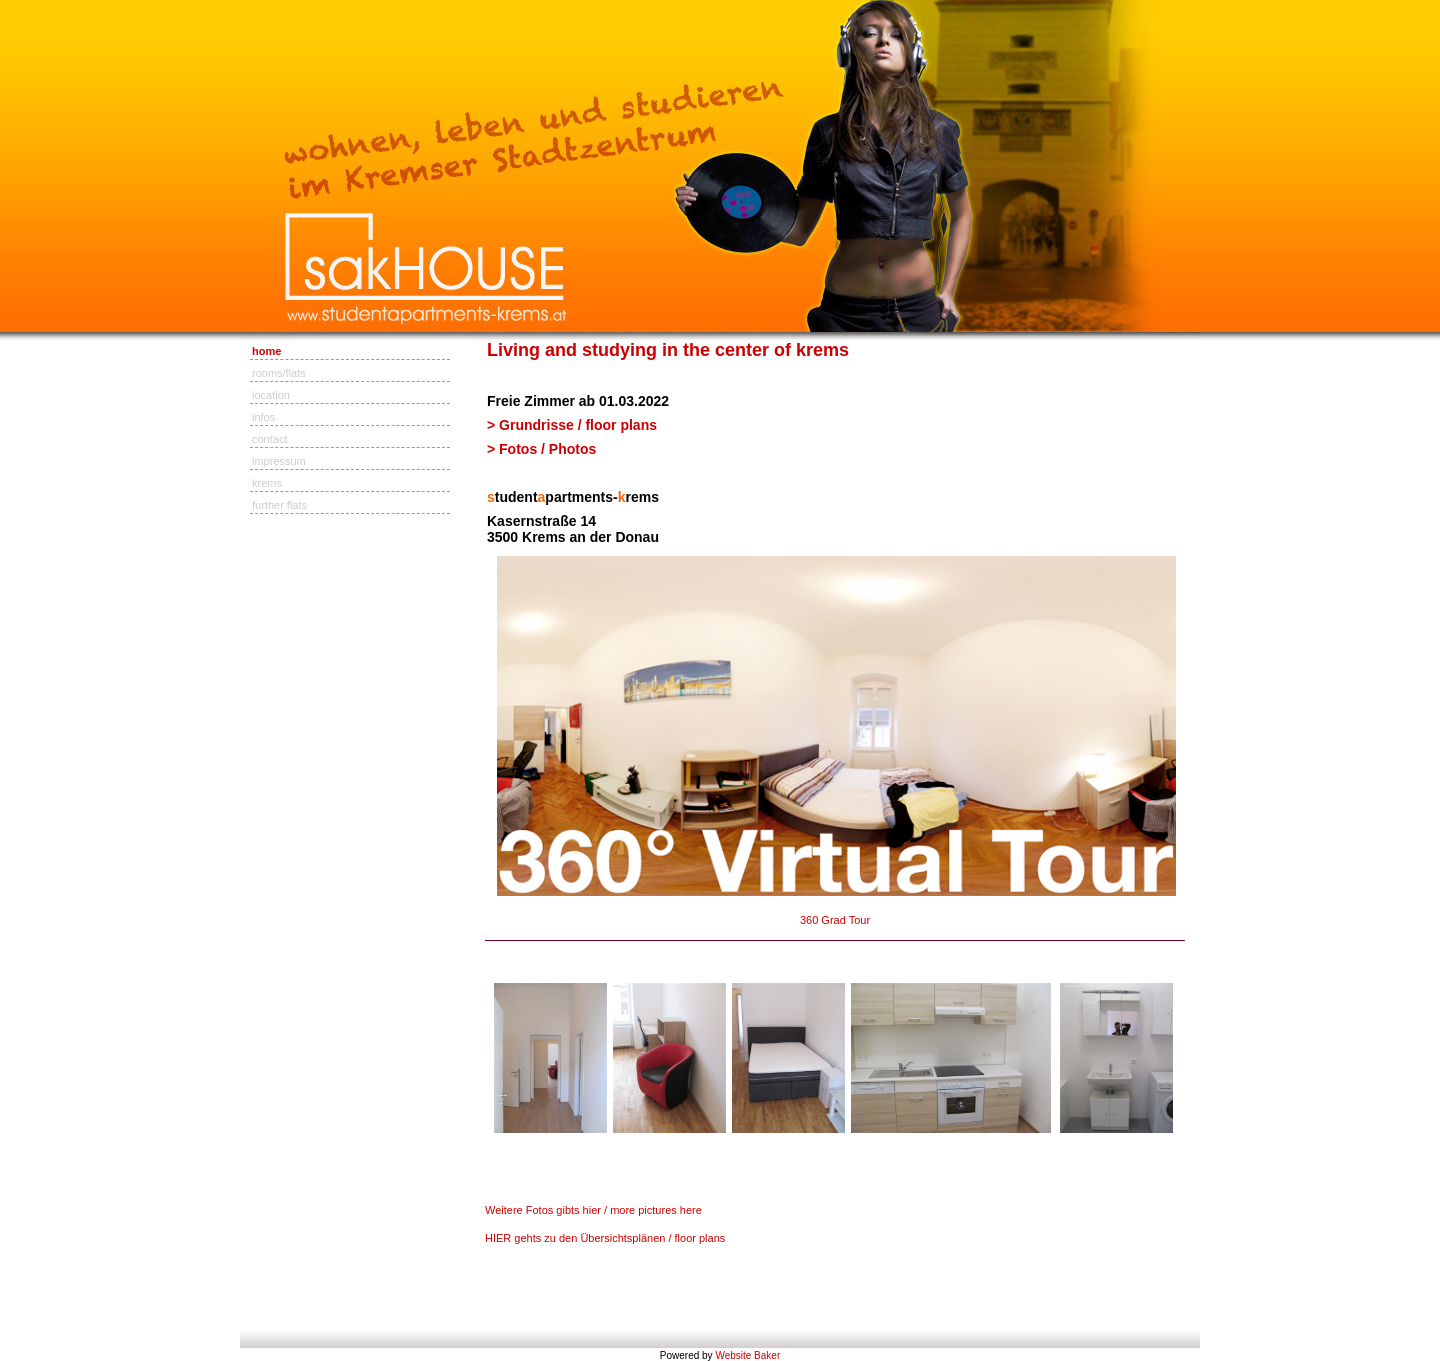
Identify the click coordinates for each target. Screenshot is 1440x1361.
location (271, 395)
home (266, 351)
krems (267, 483)
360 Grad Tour (835, 920)
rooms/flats (279, 373)
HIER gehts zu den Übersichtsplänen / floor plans (605, 1238)
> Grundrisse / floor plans (572, 425)
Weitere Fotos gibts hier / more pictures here (593, 1210)
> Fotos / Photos (543, 449)
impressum (279, 461)
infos (263, 417)
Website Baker (747, 1355)
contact (269, 439)
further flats (279, 505)
